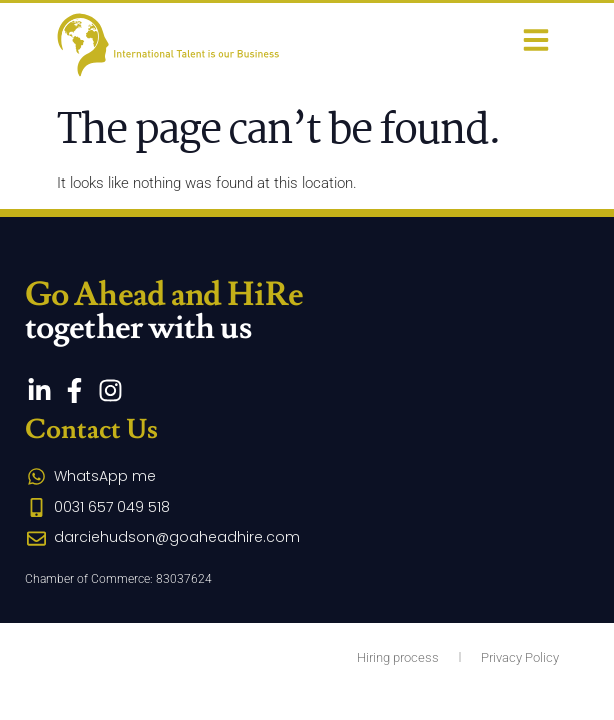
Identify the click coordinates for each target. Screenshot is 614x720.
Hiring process (398, 657)
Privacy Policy (520, 657)
